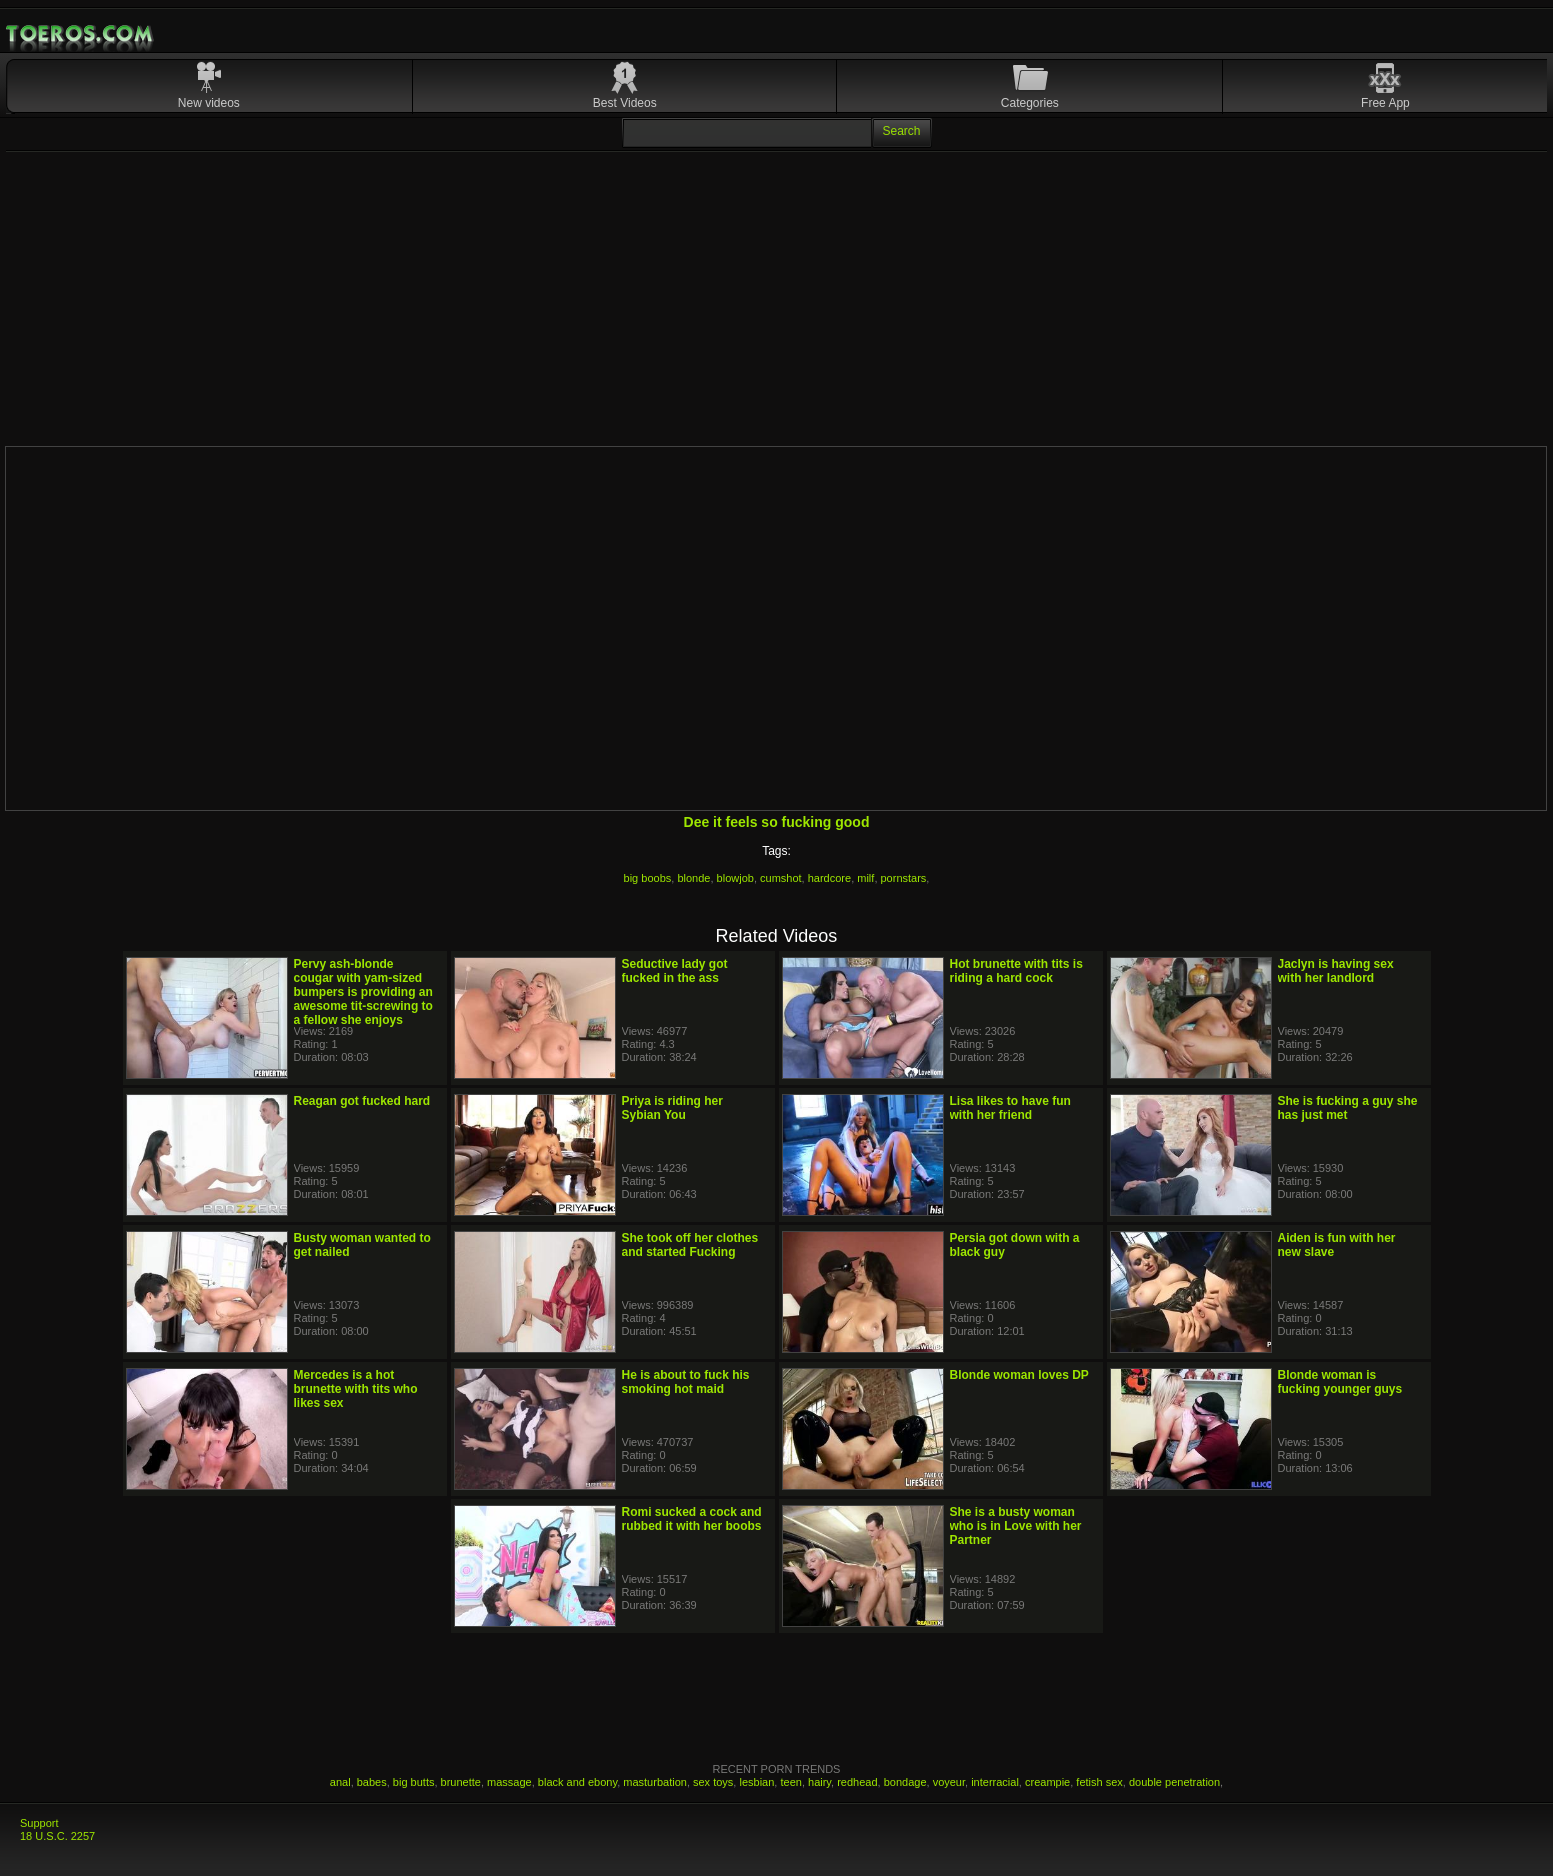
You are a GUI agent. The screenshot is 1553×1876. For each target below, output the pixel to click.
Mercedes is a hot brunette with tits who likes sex (356, 1389)
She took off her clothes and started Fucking (690, 1245)
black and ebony (577, 1782)
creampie (1047, 1782)
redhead (857, 1782)
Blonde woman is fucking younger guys (1340, 1382)
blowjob (735, 878)
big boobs (648, 878)
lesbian (756, 1782)
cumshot (781, 878)
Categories (1030, 103)
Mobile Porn (81, 34)
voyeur (949, 1782)
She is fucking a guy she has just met (1348, 1108)
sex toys (713, 1782)
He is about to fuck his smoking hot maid (686, 1382)
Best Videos (625, 103)
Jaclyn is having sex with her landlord (1336, 971)
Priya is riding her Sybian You (672, 1108)
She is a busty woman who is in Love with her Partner (1016, 1526)
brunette (461, 1782)
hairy (819, 1782)
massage (509, 1782)
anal (340, 1782)
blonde (693, 878)
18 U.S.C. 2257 (57, 1836)
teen (790, 1782)
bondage (905, 1782)
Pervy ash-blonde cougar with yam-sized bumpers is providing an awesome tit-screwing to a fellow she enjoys (363, 992)
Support (39, 1823)
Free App (1385, 103)
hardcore (829, 878)
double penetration (1174, 1782)
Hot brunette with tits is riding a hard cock (1016, 971)
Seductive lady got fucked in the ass (675, 971)
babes (372, 1782)
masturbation (655, 1782)
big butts (414, 1782)
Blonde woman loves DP (1019, 1375)
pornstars (904, 878)
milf (865, 878)
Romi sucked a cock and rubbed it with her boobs (692, 1519)
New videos (209, 103)
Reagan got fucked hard (362, 1101)
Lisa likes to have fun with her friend (1010, 1108)
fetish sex (1099, 1782)
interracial (995, 1782)
